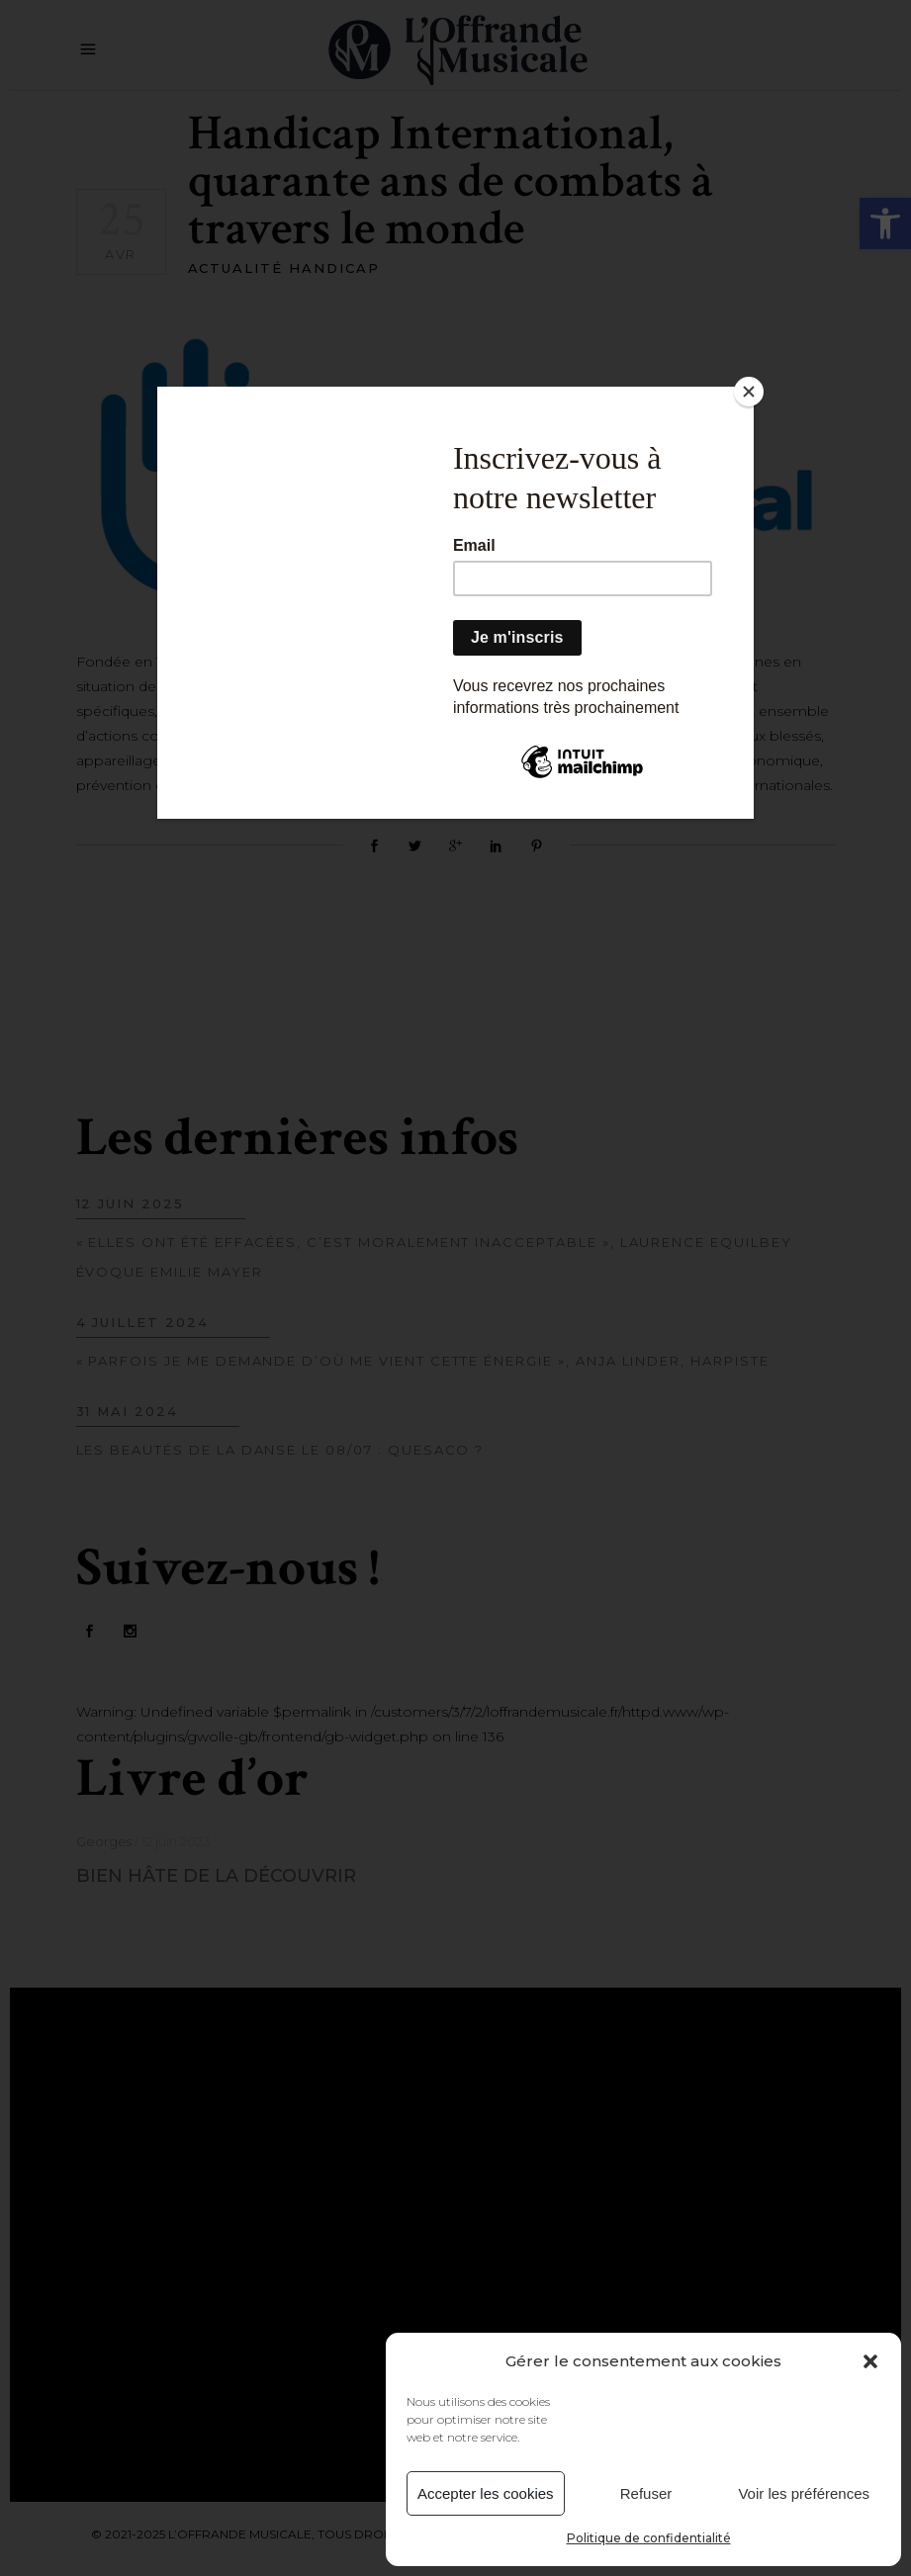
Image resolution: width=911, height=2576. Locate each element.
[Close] (749, 391)
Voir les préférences (803, 2493)
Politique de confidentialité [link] (649, 2538)
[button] (870, 2361)
